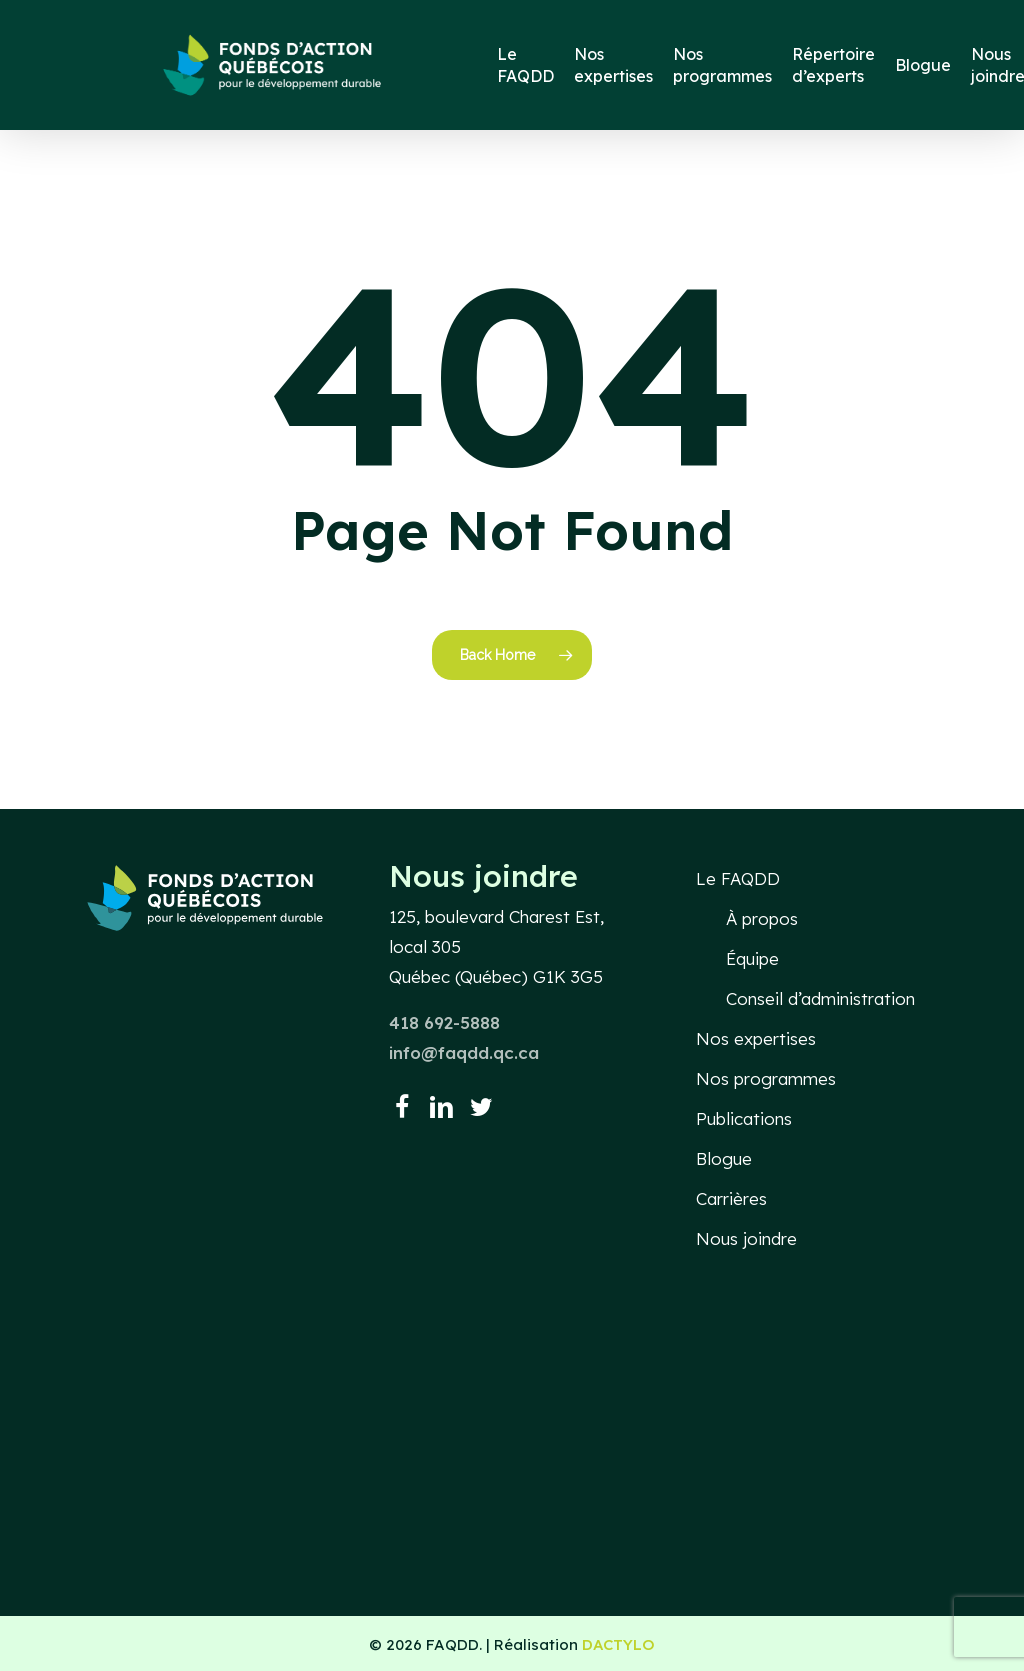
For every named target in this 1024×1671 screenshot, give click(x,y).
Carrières (731, 1198)
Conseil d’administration (820, 998)
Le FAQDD (738, 878)
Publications (744, 1118)
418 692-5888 (444, 1022)
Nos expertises (756, 1038)
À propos (762, 918)
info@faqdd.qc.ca (464, 1052)
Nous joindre (746, 1238)
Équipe (752, 958)
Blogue (724, 1158)
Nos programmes (766, 1078)
